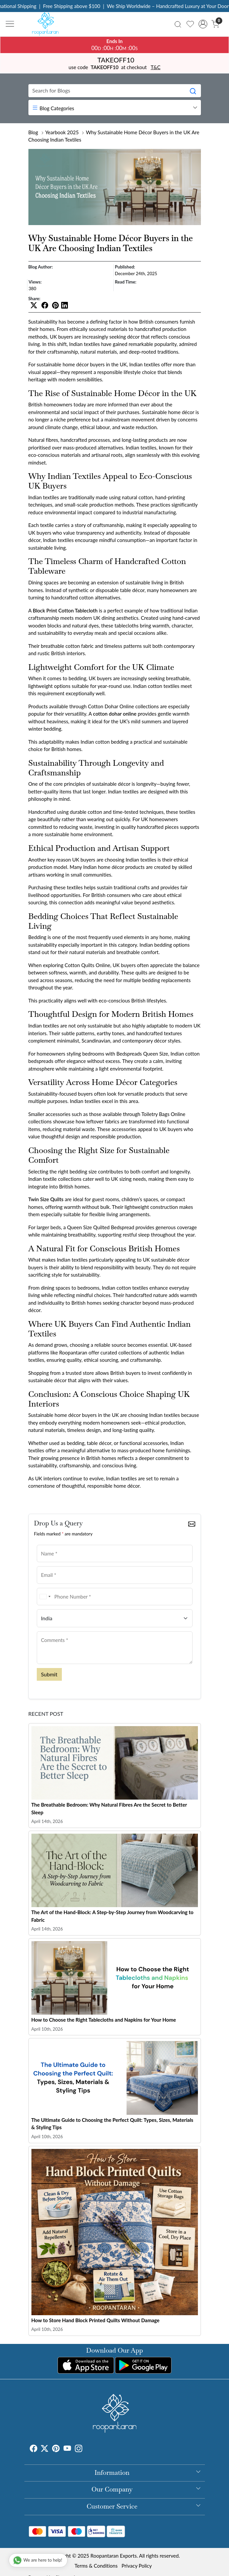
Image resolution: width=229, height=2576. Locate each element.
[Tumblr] (86, 2449)
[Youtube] (67, 2449)
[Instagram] (79, 2449)
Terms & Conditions (96, 2566)
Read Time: (125, 282)
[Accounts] (202, 24)
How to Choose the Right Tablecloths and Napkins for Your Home (103, 2020)
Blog (33, 132)
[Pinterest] (56, 2449)
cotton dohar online (114, 714)
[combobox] (44, 1596)
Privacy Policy (137, 2566)
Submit (49, 1674)
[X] (44, 2449)
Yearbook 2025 (62, 132)
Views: (35, 282)
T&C (155, 67)
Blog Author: (40, 266)
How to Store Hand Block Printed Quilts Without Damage (95, 2320)
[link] (178, 24)
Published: (125, 266)
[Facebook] (33, 2449)
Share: (34, 299)
